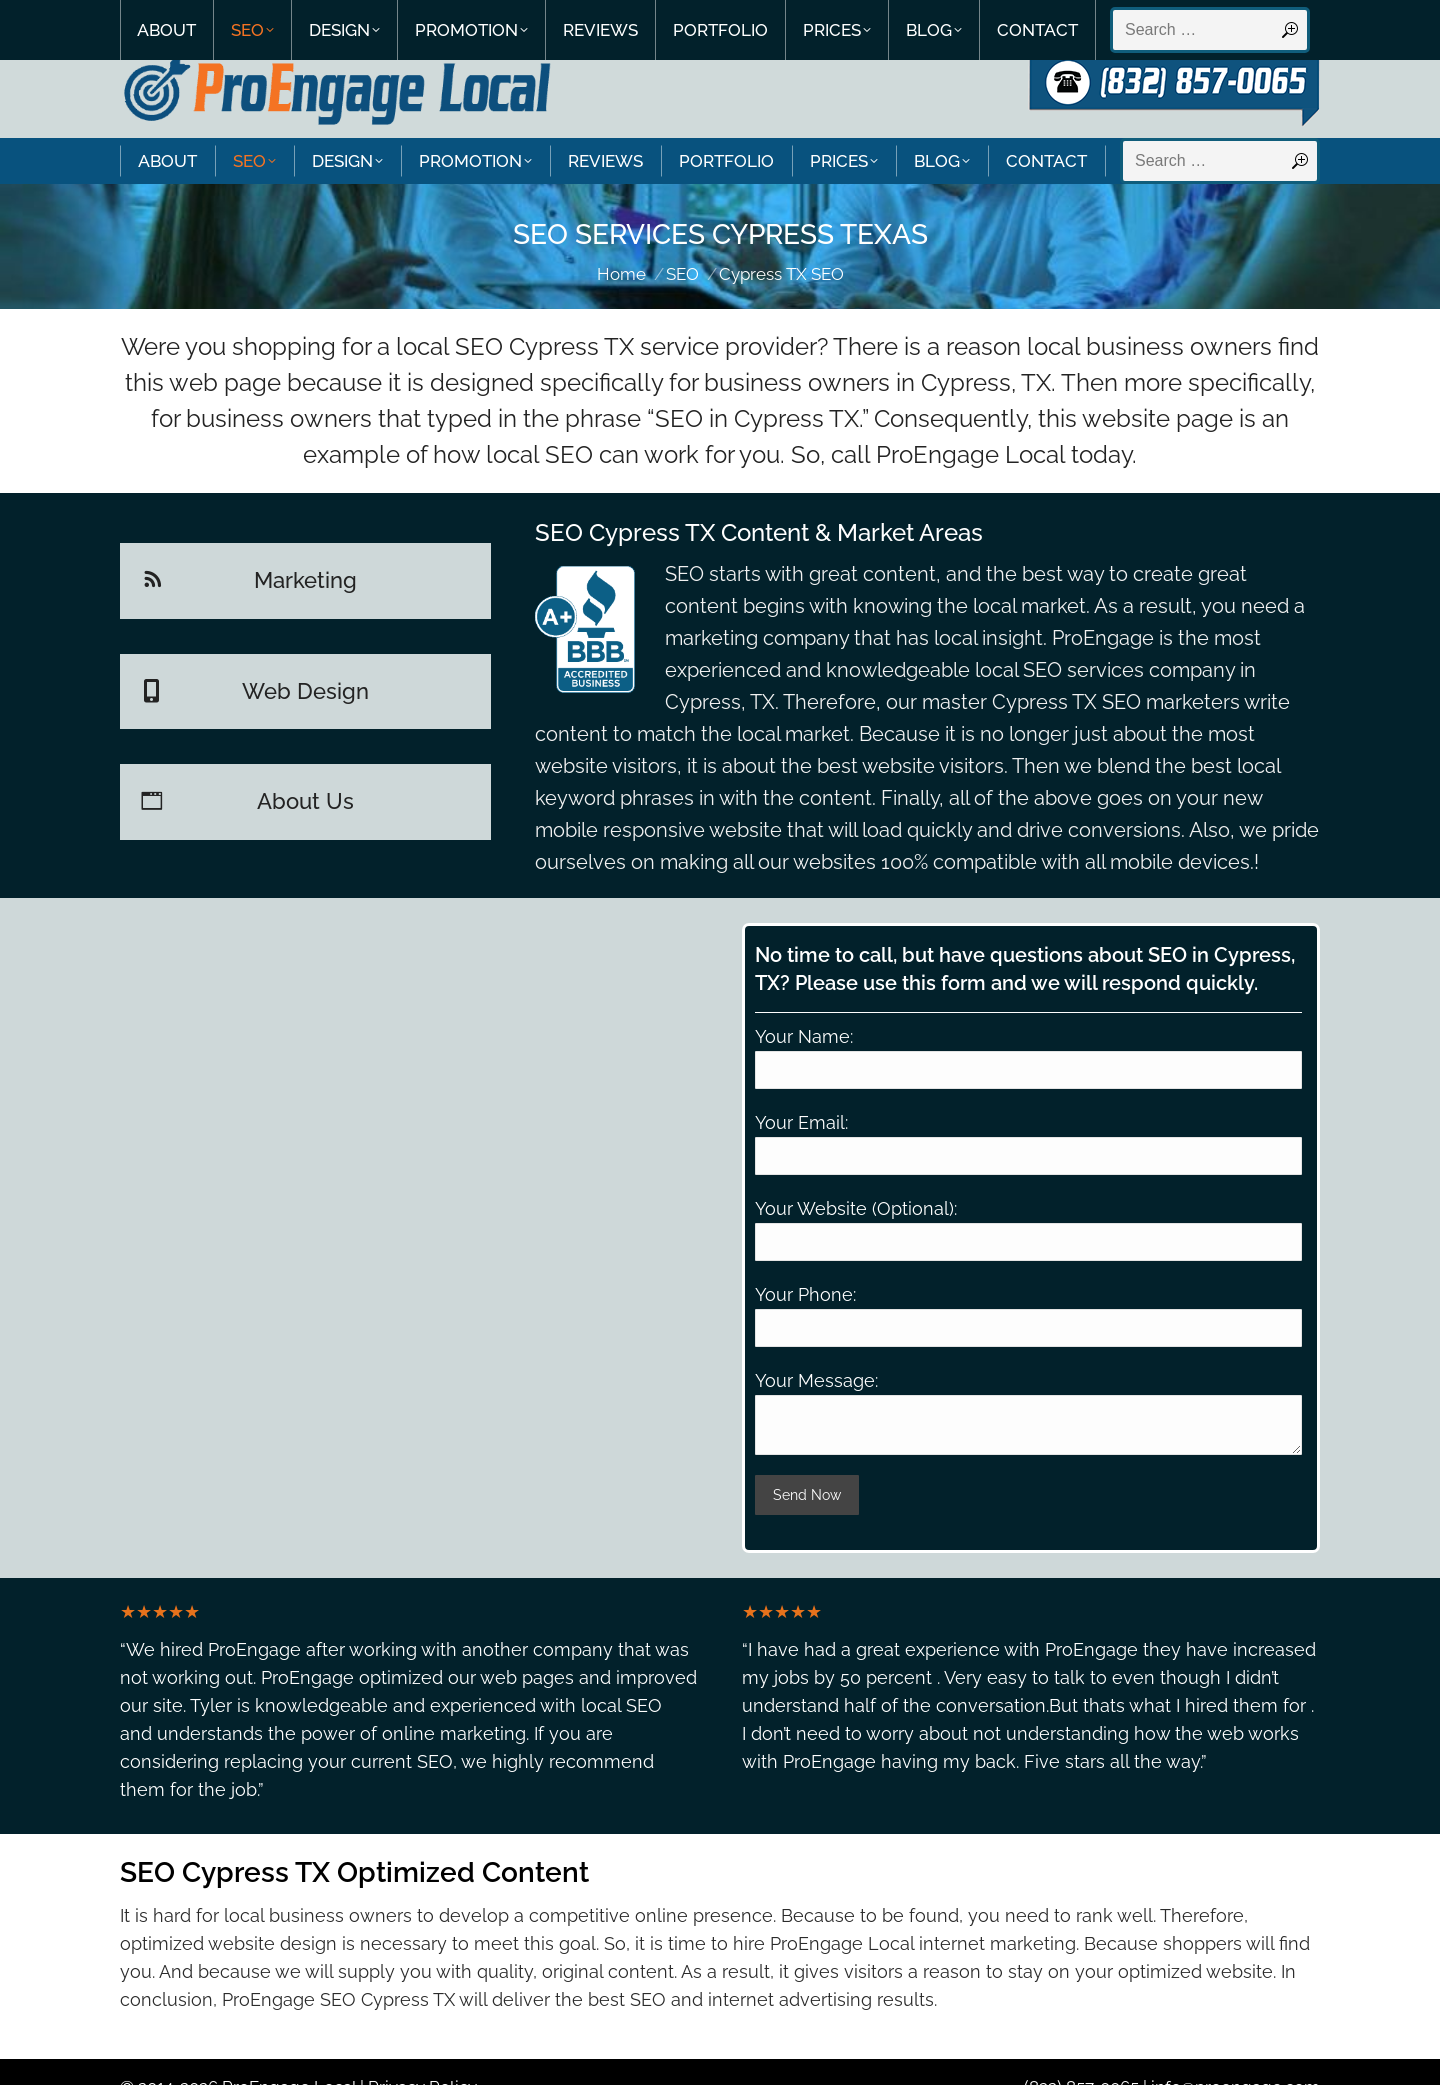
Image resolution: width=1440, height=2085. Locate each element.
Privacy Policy (422, 2053)
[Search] (1220, 123)
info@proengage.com (1235, 2053)
